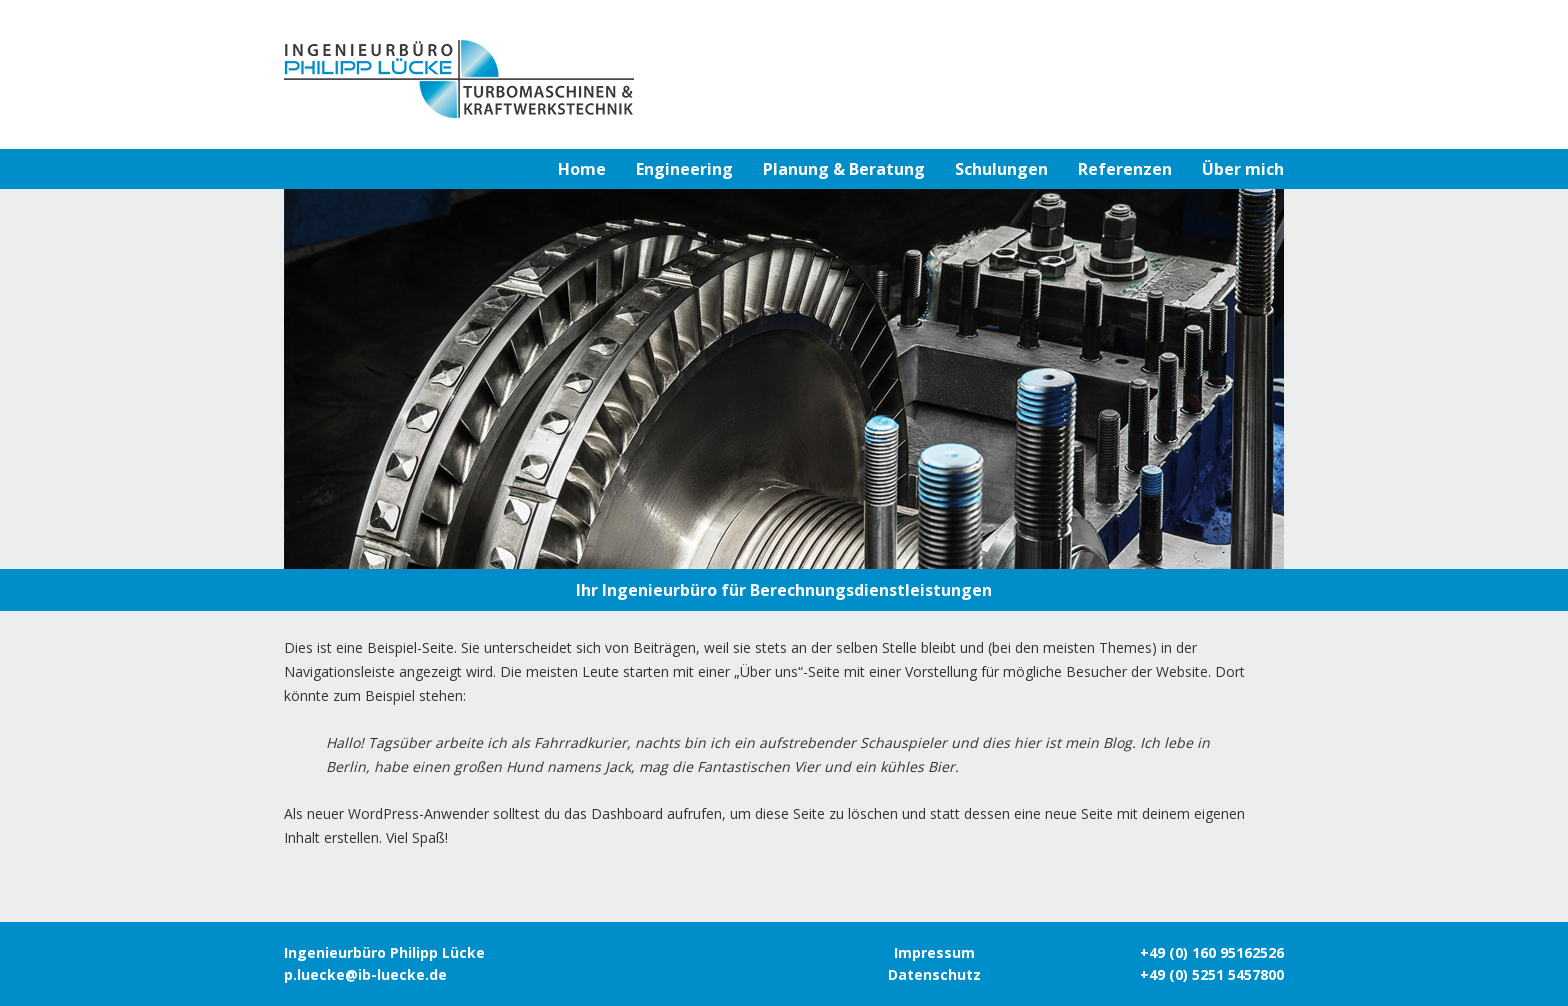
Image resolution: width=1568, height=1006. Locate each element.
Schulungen (1001, 169)
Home (582, 169)
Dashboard (627, 813)
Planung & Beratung (844, 169)
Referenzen (1125, 169)
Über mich (1243, 169)
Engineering (684, 169)
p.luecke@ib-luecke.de (365, 974)
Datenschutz (934, 974)
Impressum (934, 952)
